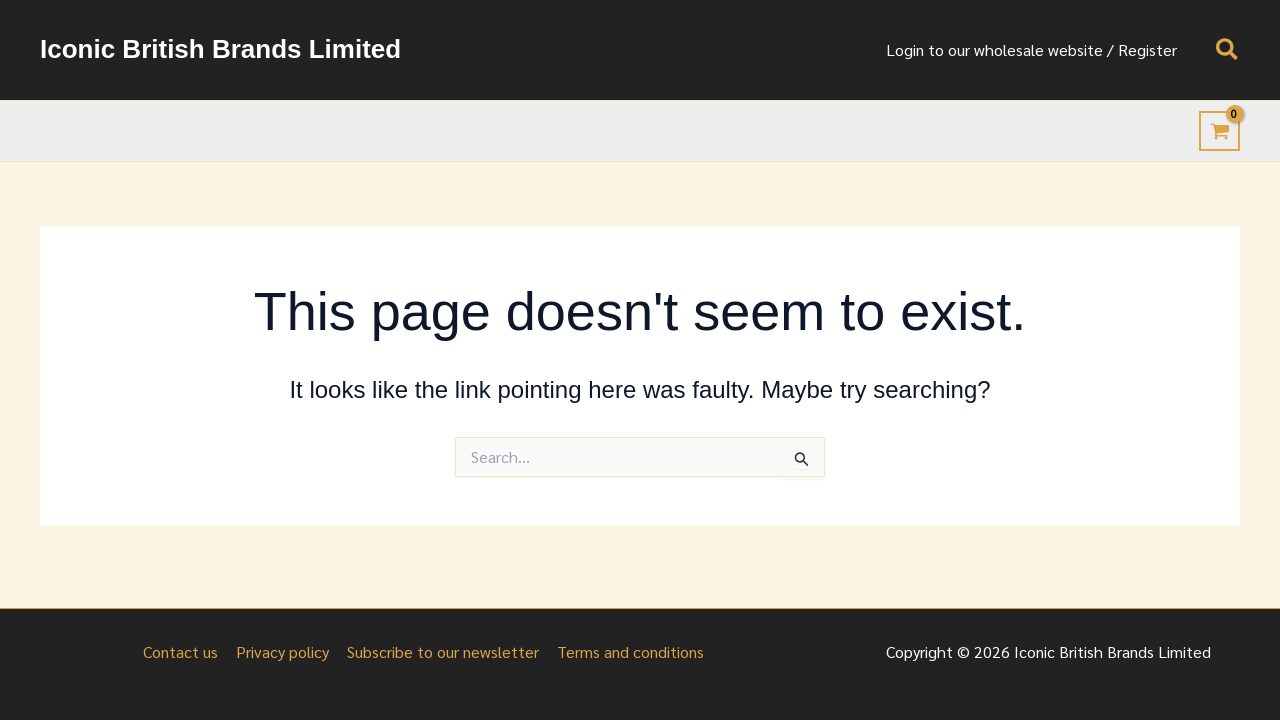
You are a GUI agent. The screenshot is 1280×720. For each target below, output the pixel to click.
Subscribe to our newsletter (442, 651)
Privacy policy (283, 651)
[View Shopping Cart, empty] (1219, 131)
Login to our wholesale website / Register (1034, 49)
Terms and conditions (627, 651)
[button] (1228, 50)
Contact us (183, 651)
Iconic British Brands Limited (220, 49)
